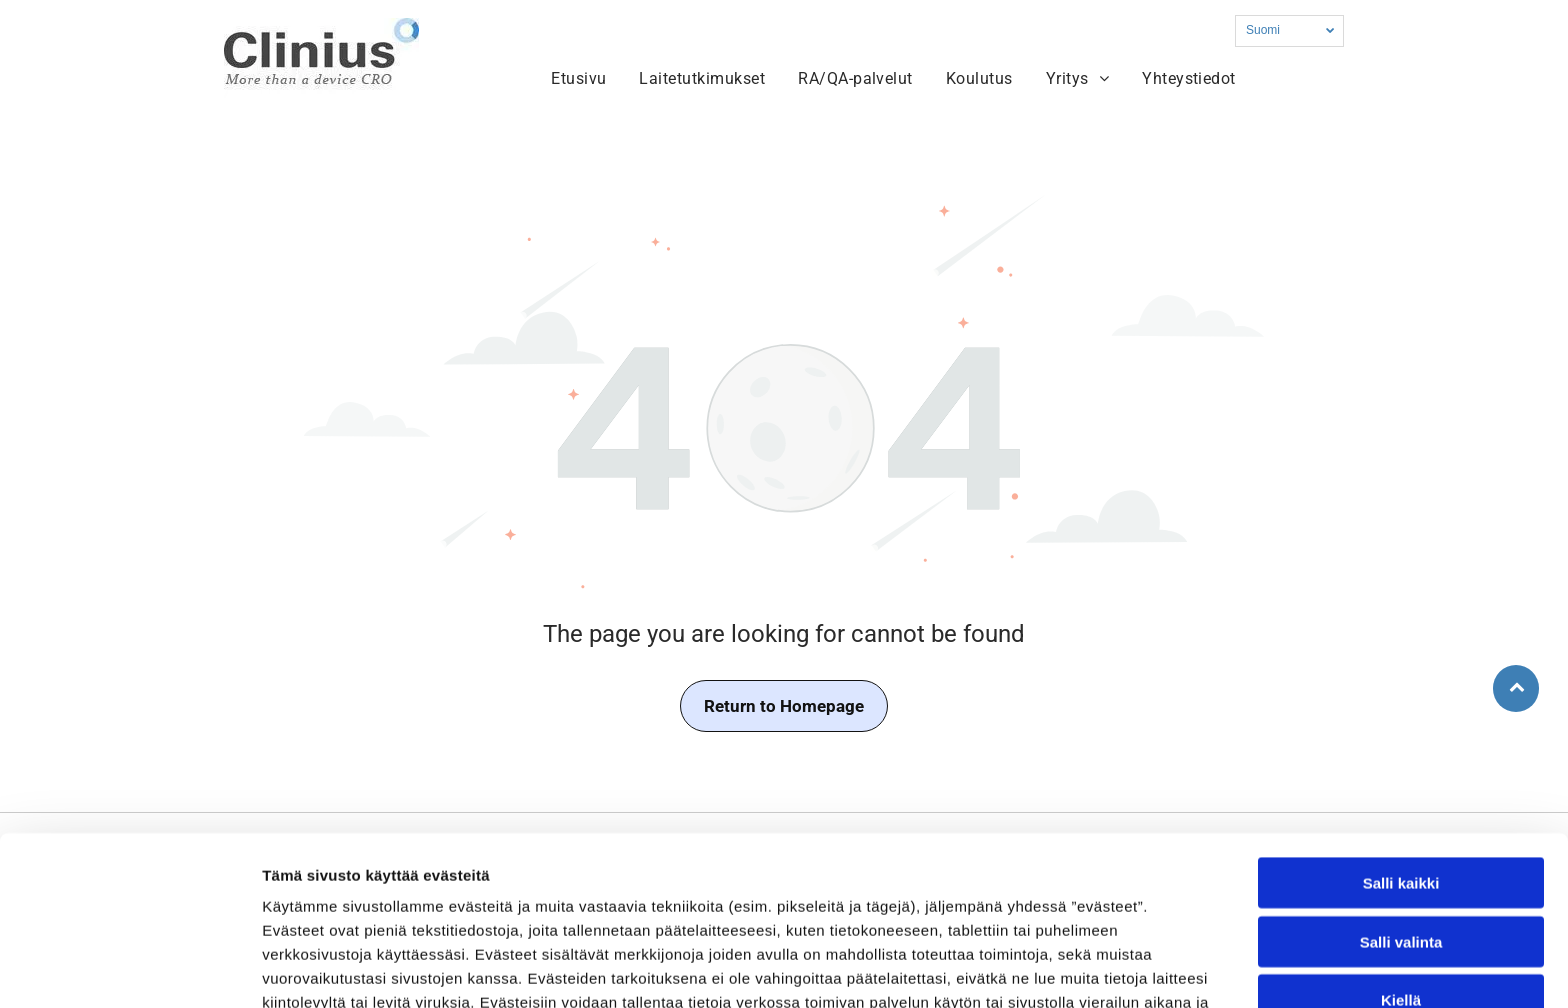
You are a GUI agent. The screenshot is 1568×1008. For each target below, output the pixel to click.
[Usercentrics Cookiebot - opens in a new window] (129, 969)
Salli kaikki (1401, 760)
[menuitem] (581, 78)
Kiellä (1401, 877)
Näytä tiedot (1069, 968)
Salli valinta (1401, 819)
